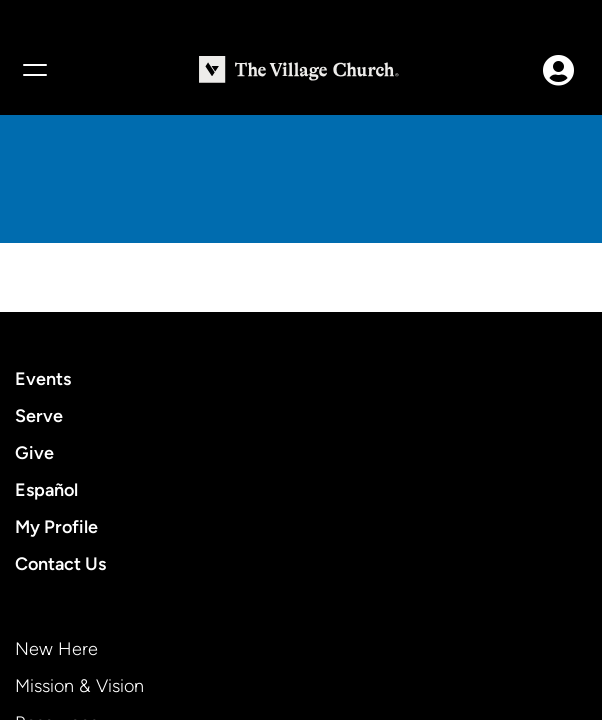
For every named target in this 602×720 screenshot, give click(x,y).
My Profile (56, 527)
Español (46, 490)
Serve (39, 416)
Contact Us (60, 564)
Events (43, 379)
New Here (56, 649)
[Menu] (34, 70)
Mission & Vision (79, 686)
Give (34, 453)
